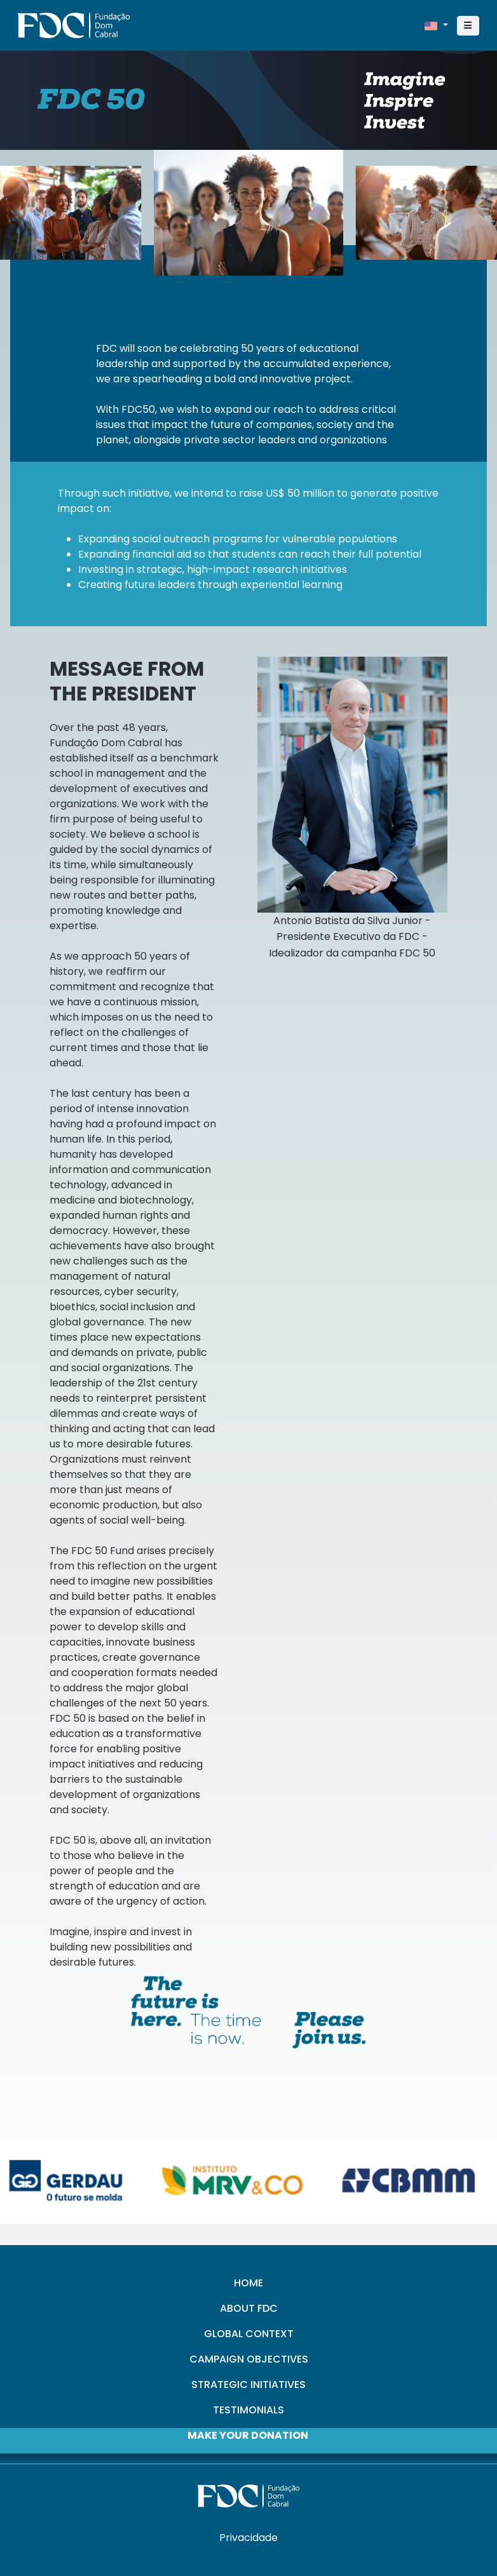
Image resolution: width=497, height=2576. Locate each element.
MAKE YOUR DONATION (247, 2435)
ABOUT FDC (249, 2308)
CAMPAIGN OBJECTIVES (248, 2359)
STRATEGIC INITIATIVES (248, 2384)
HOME (248, 2283)
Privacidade (248, 2537)
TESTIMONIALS (248, 2410)
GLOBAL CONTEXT (249, 2333)
